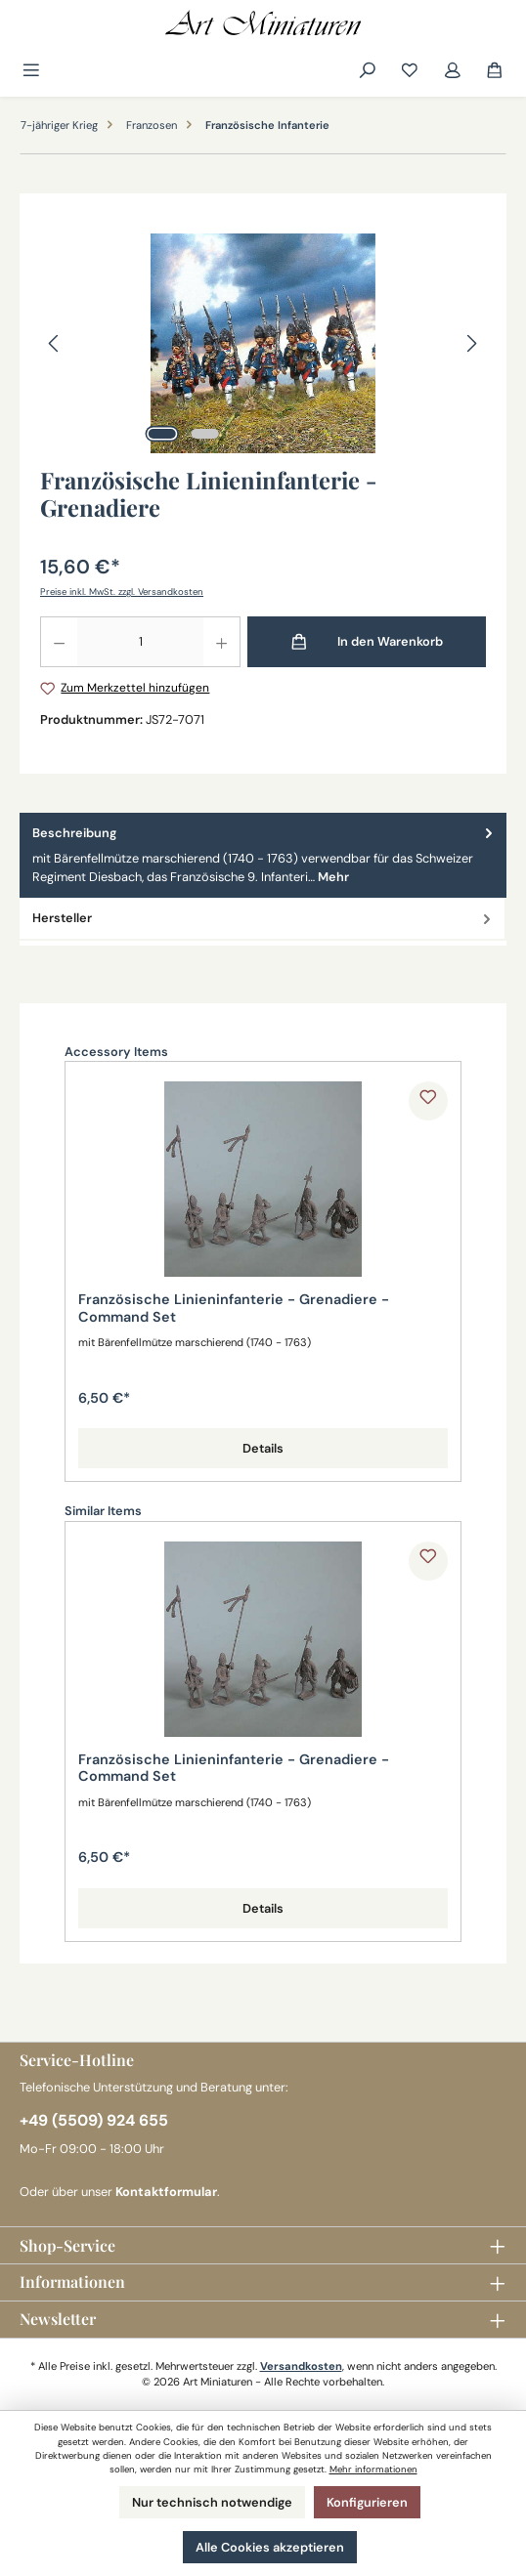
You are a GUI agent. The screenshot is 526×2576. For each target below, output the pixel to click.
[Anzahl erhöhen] (222, 641)
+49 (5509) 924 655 (94, 2120)
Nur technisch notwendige (212, 2502)
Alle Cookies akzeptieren (270, 2547)
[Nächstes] (471, 343)
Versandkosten (301, 2366)
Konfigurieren (367, 2502)
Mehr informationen (373, 2469)
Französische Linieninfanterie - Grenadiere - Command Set (233, 1308)
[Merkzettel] (409, 71)
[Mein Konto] (452, 71)
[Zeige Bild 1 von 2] (162, 434)
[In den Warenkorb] (366, 641)
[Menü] (33, 71)
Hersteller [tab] (263, 918)
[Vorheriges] (54, 343)
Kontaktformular (166, 2191)
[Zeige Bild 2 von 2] (205, 434)
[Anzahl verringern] (58, 641)
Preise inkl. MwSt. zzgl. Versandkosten (121, 591)
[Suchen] (367, 71)
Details (263, 1448)
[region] (263, 343)
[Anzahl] (140, 641)
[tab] (263, 856)
